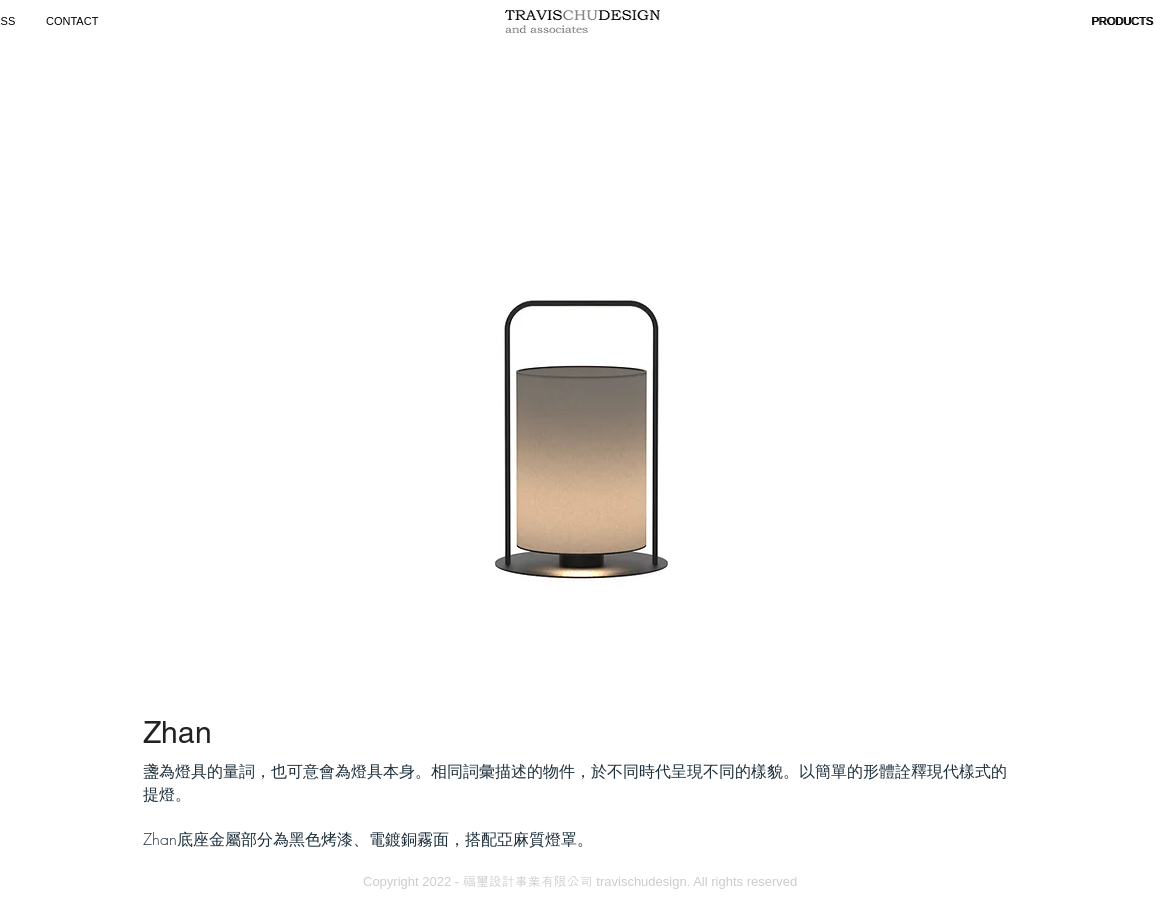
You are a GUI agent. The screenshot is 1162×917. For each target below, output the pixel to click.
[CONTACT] (75, 21)
